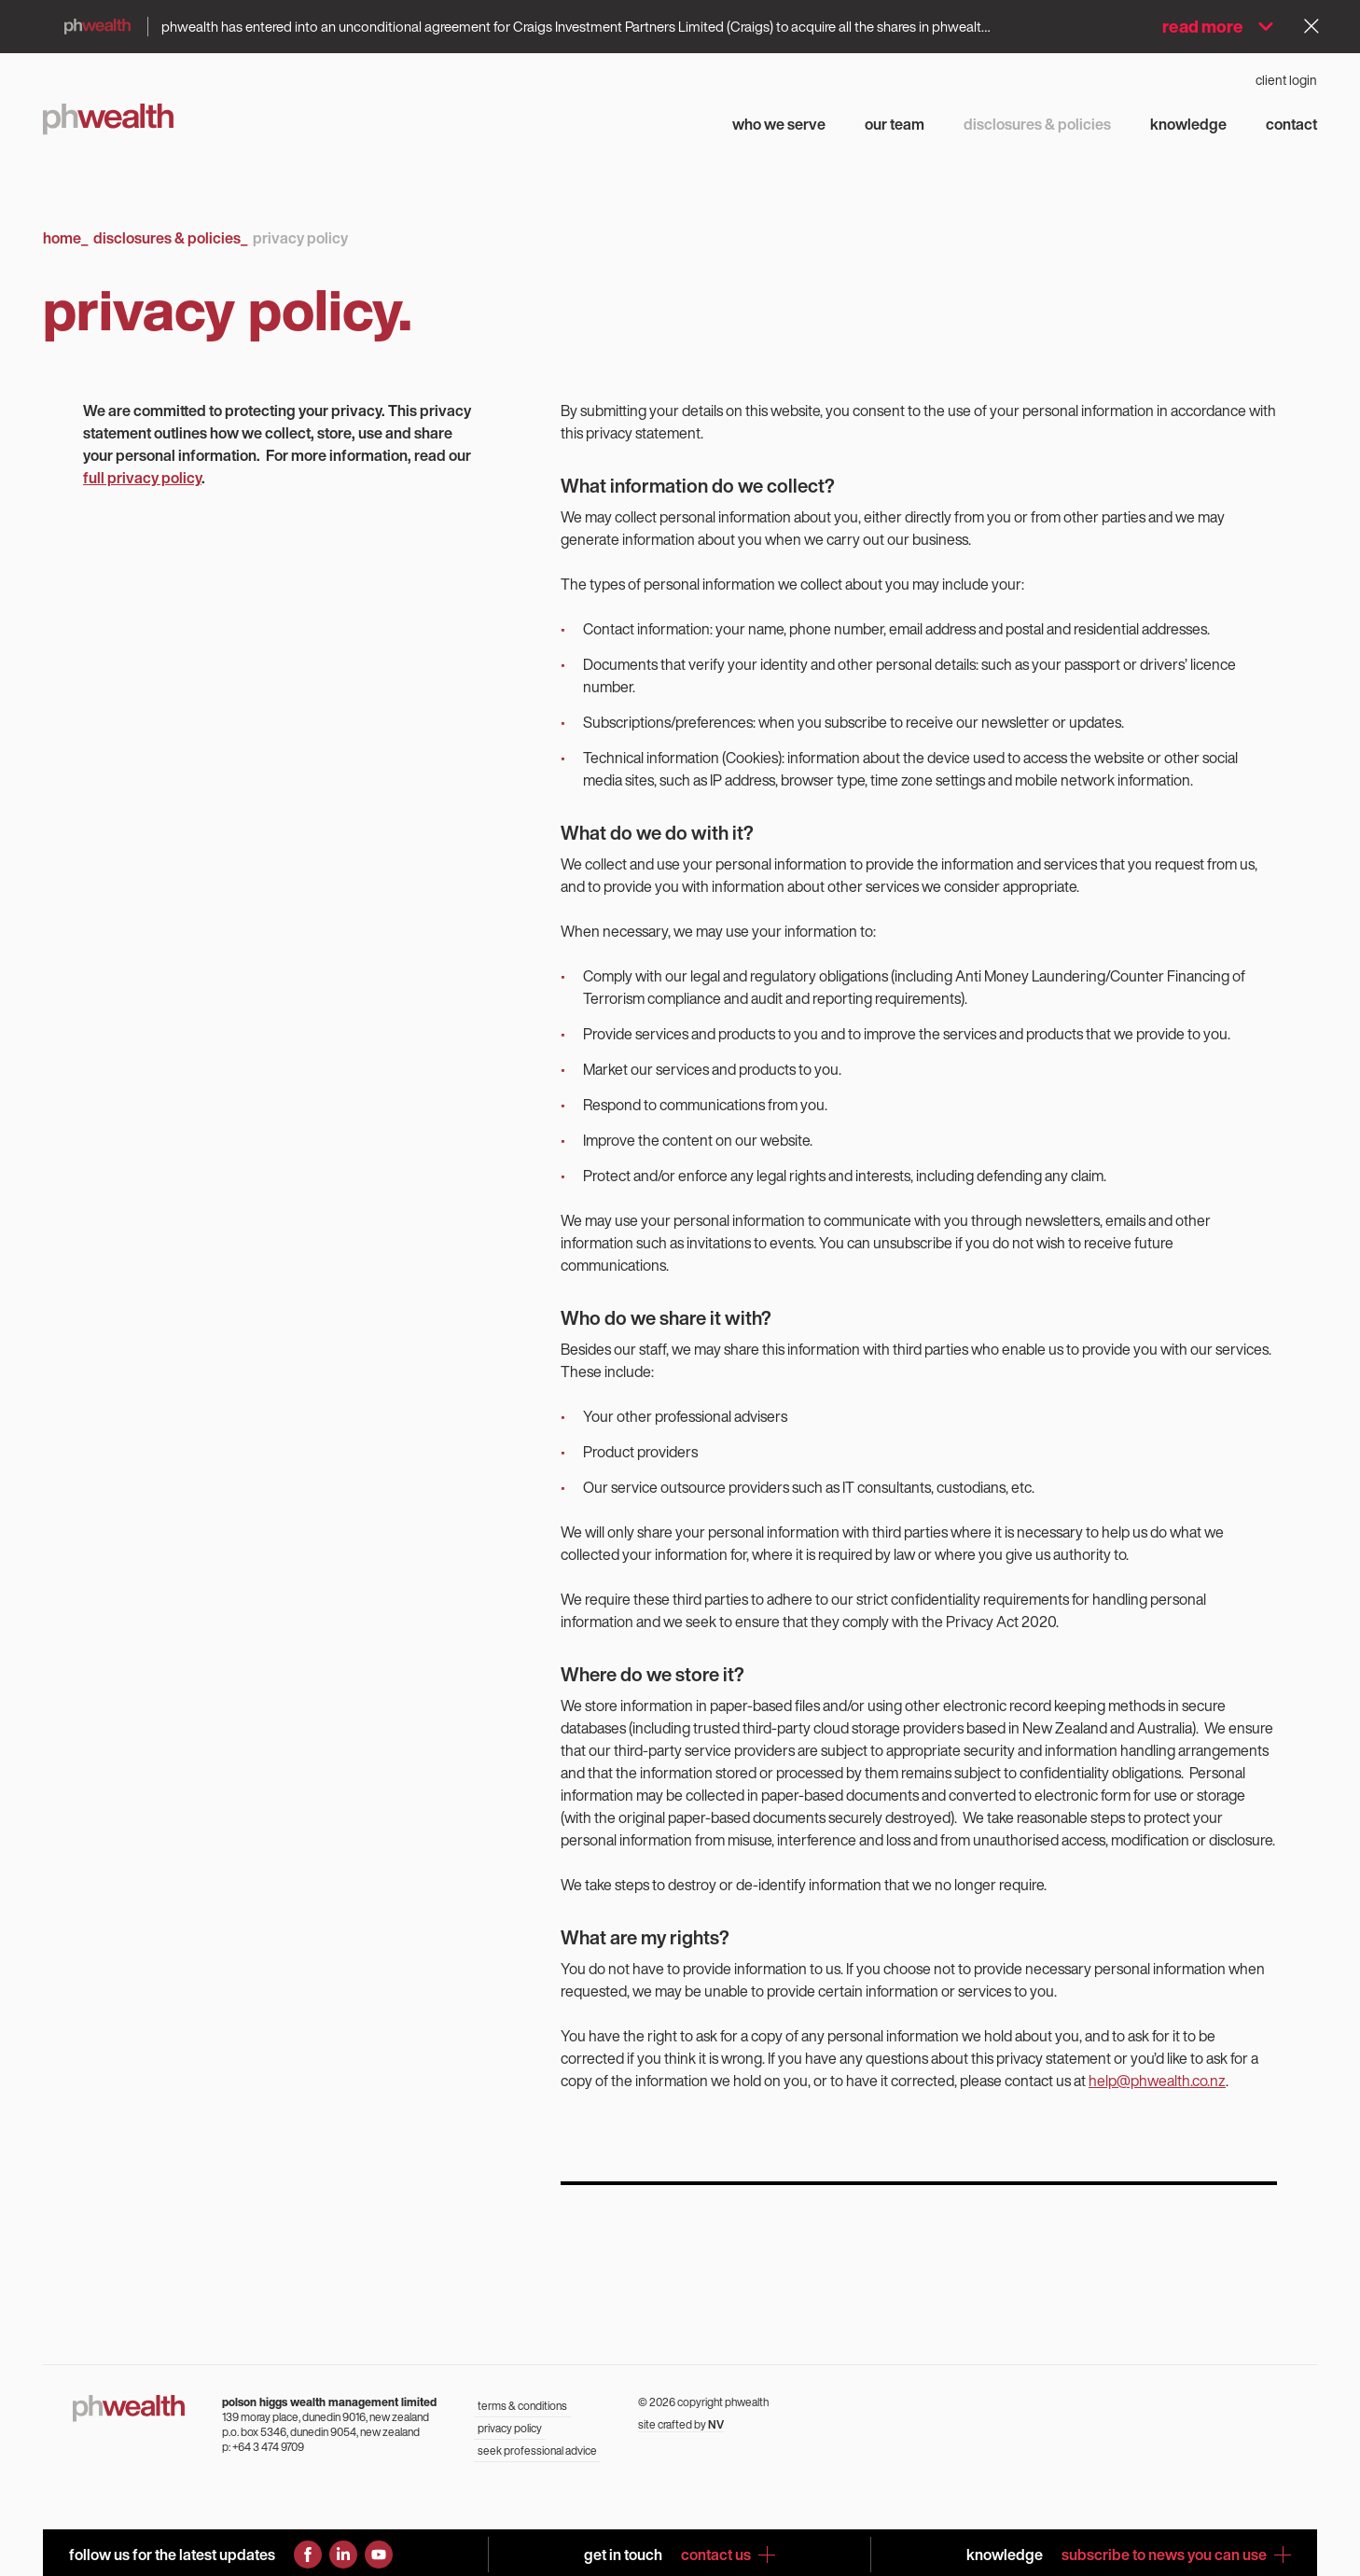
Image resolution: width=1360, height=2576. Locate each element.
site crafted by (681, 2424)
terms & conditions (522, 2406)
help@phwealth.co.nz (1157, 2080)
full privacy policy (142, 477)
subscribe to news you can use (1176, 2554)
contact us (728, 2554)
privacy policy (510, 2428)
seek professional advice (537, 2450)
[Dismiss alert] (1311, 26)
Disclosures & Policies (170, 238)
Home (65, 238)
